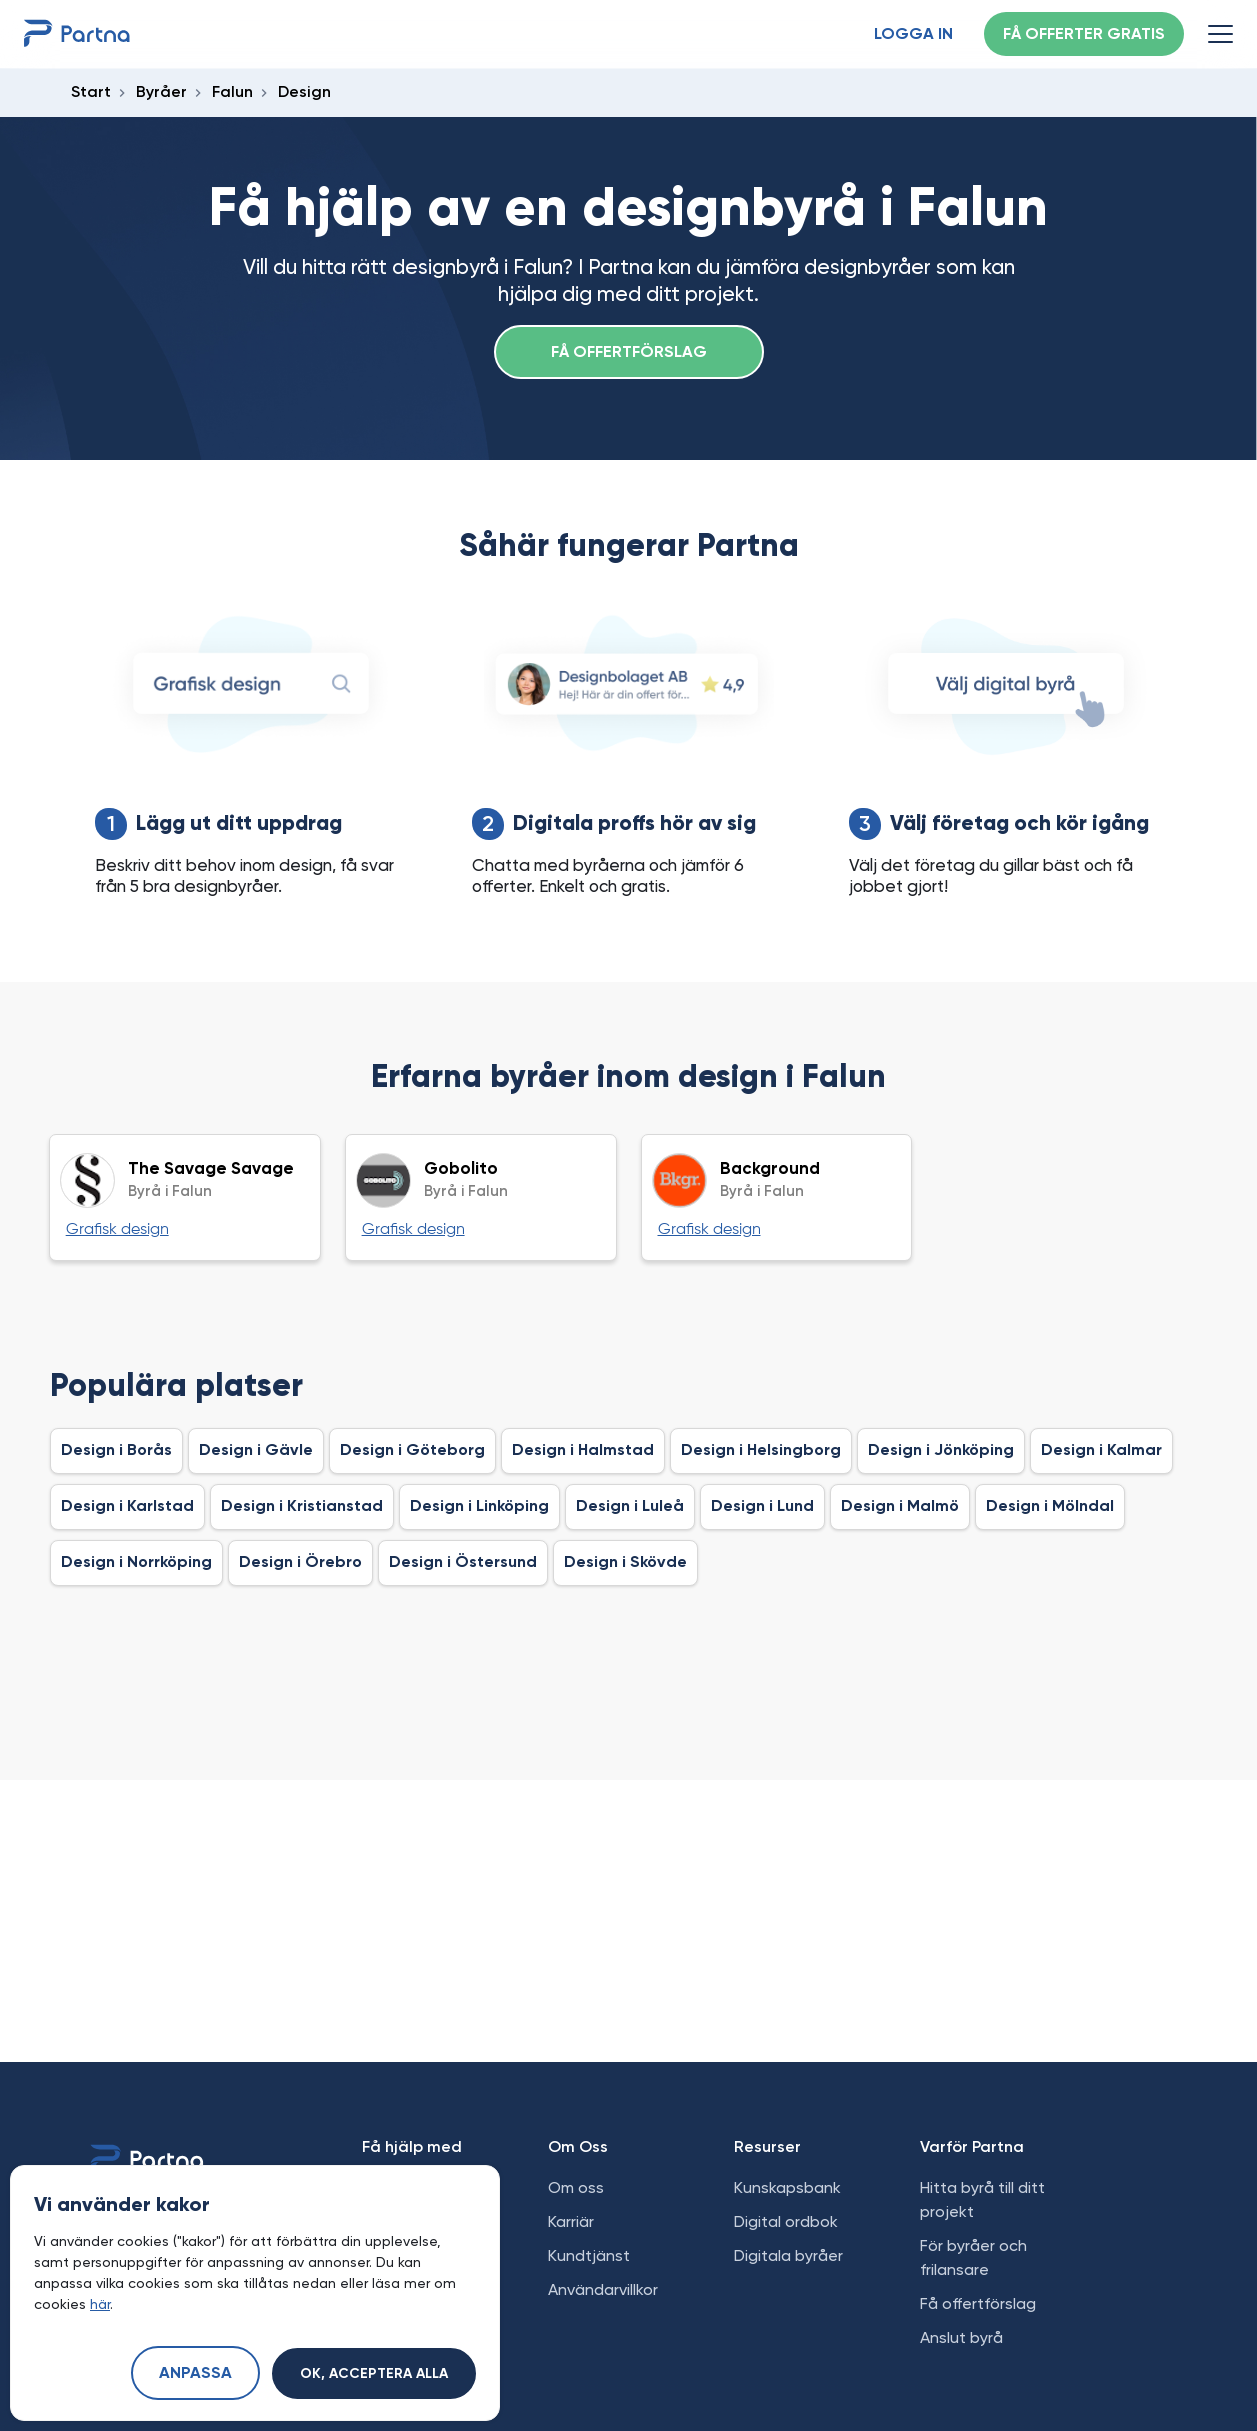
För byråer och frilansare (973, 2257)
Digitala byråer (788, 2255)
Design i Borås (116, 1451)
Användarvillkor (603, 2289)
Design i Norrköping (136, 1563)
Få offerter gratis (1084, 35)
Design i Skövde (625, 1563)
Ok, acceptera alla (374, 2374)
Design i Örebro (300, 1563)
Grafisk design (117, 1230)
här (100, 2304)
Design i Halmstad (583, 1451)
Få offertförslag (629, 353)
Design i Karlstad (127, 1507)
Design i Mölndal (1050, 1507)
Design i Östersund (463, 1563)
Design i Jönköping (941, 1451)
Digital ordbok (786, 2221)
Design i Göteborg (412, 1451)
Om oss (576, 2187)
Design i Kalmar (1101, 1451)
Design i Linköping (479, 1507)
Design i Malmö (900, 1507)
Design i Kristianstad (302, 1507)
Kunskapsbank (787, 2187)
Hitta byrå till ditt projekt (982, 2199)
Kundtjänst (589, 2255)
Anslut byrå (961, 2337)
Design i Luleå (630, 1507)
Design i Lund (762, 1507)
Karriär (571, 2221)
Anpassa (195, 2374)
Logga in (913, 35)
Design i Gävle (256, 1451)
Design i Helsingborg (761, 1451)
